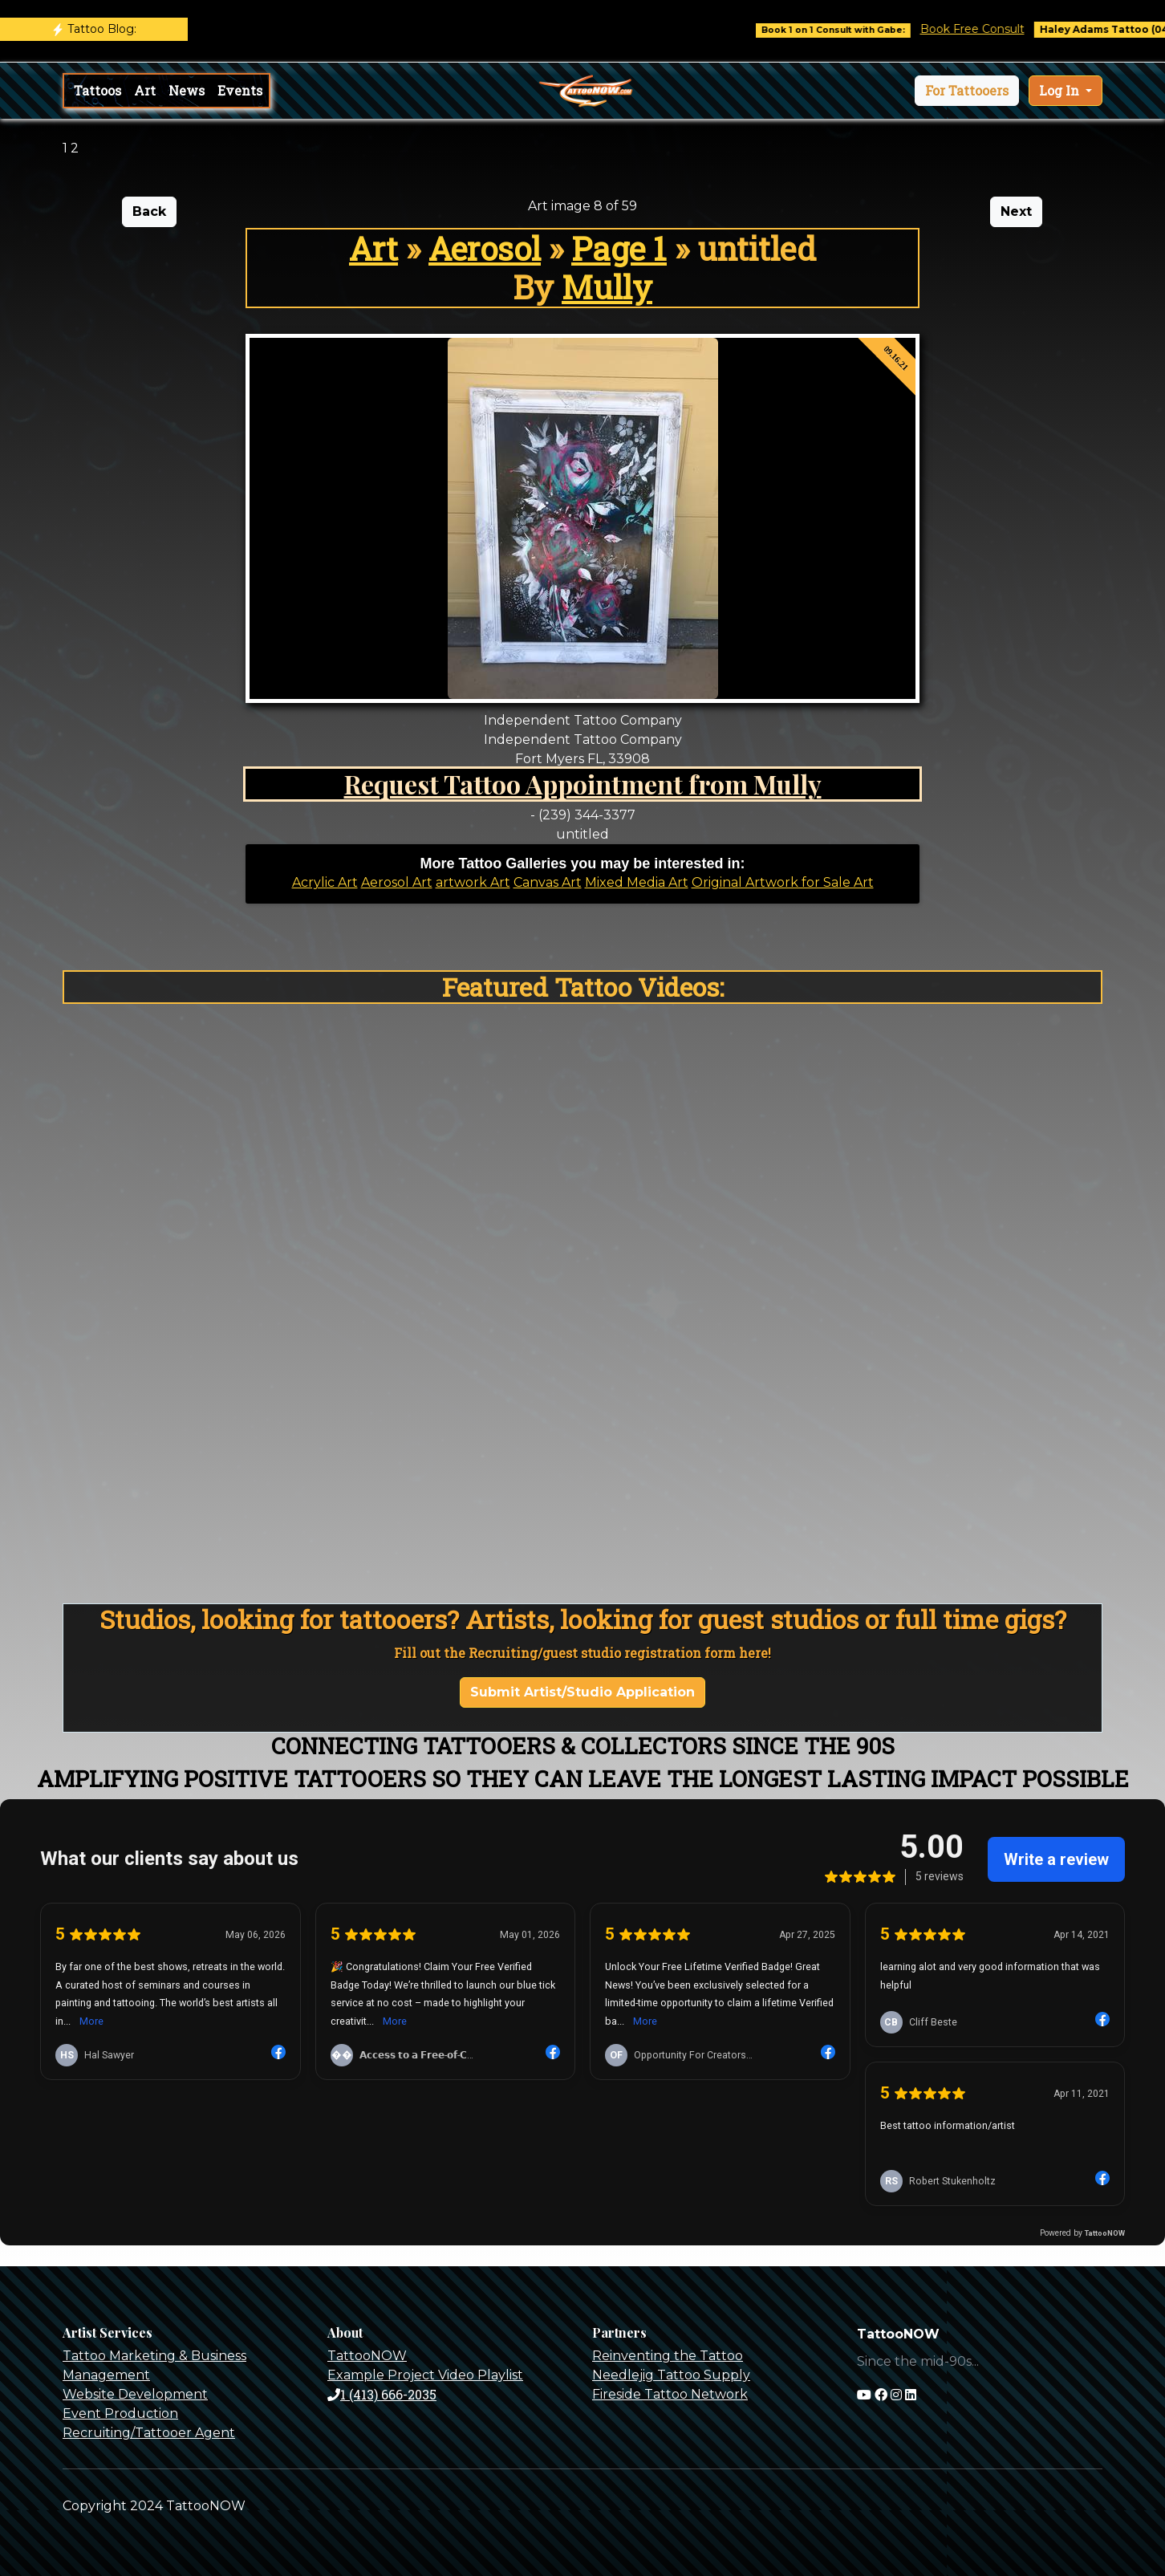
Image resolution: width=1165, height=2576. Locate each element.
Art (145, 90)
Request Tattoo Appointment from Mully (583, 783)
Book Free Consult (1006, 29)
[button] (967, 90)
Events (239, 90)
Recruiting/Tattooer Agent (149, 2432)
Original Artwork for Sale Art (783, 882)
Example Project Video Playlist (425, 2375)
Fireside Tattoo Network (670, 2394)
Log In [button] (1060, 90)
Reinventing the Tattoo (667, 2355)
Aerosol (484, 248)
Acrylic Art (325, 882)
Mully (607, 287)
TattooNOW (367, 2355)
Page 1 (619, 248)
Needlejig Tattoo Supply (671, 2375)
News (186, 90)
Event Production (120, 2413)
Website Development (135, 2394)
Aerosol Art (396, 882)
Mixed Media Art (636, 882)
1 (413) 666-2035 (381, 2394)
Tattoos (97, 90)
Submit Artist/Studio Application (582, 1692)
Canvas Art (547, 882)
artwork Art (473, 882)
